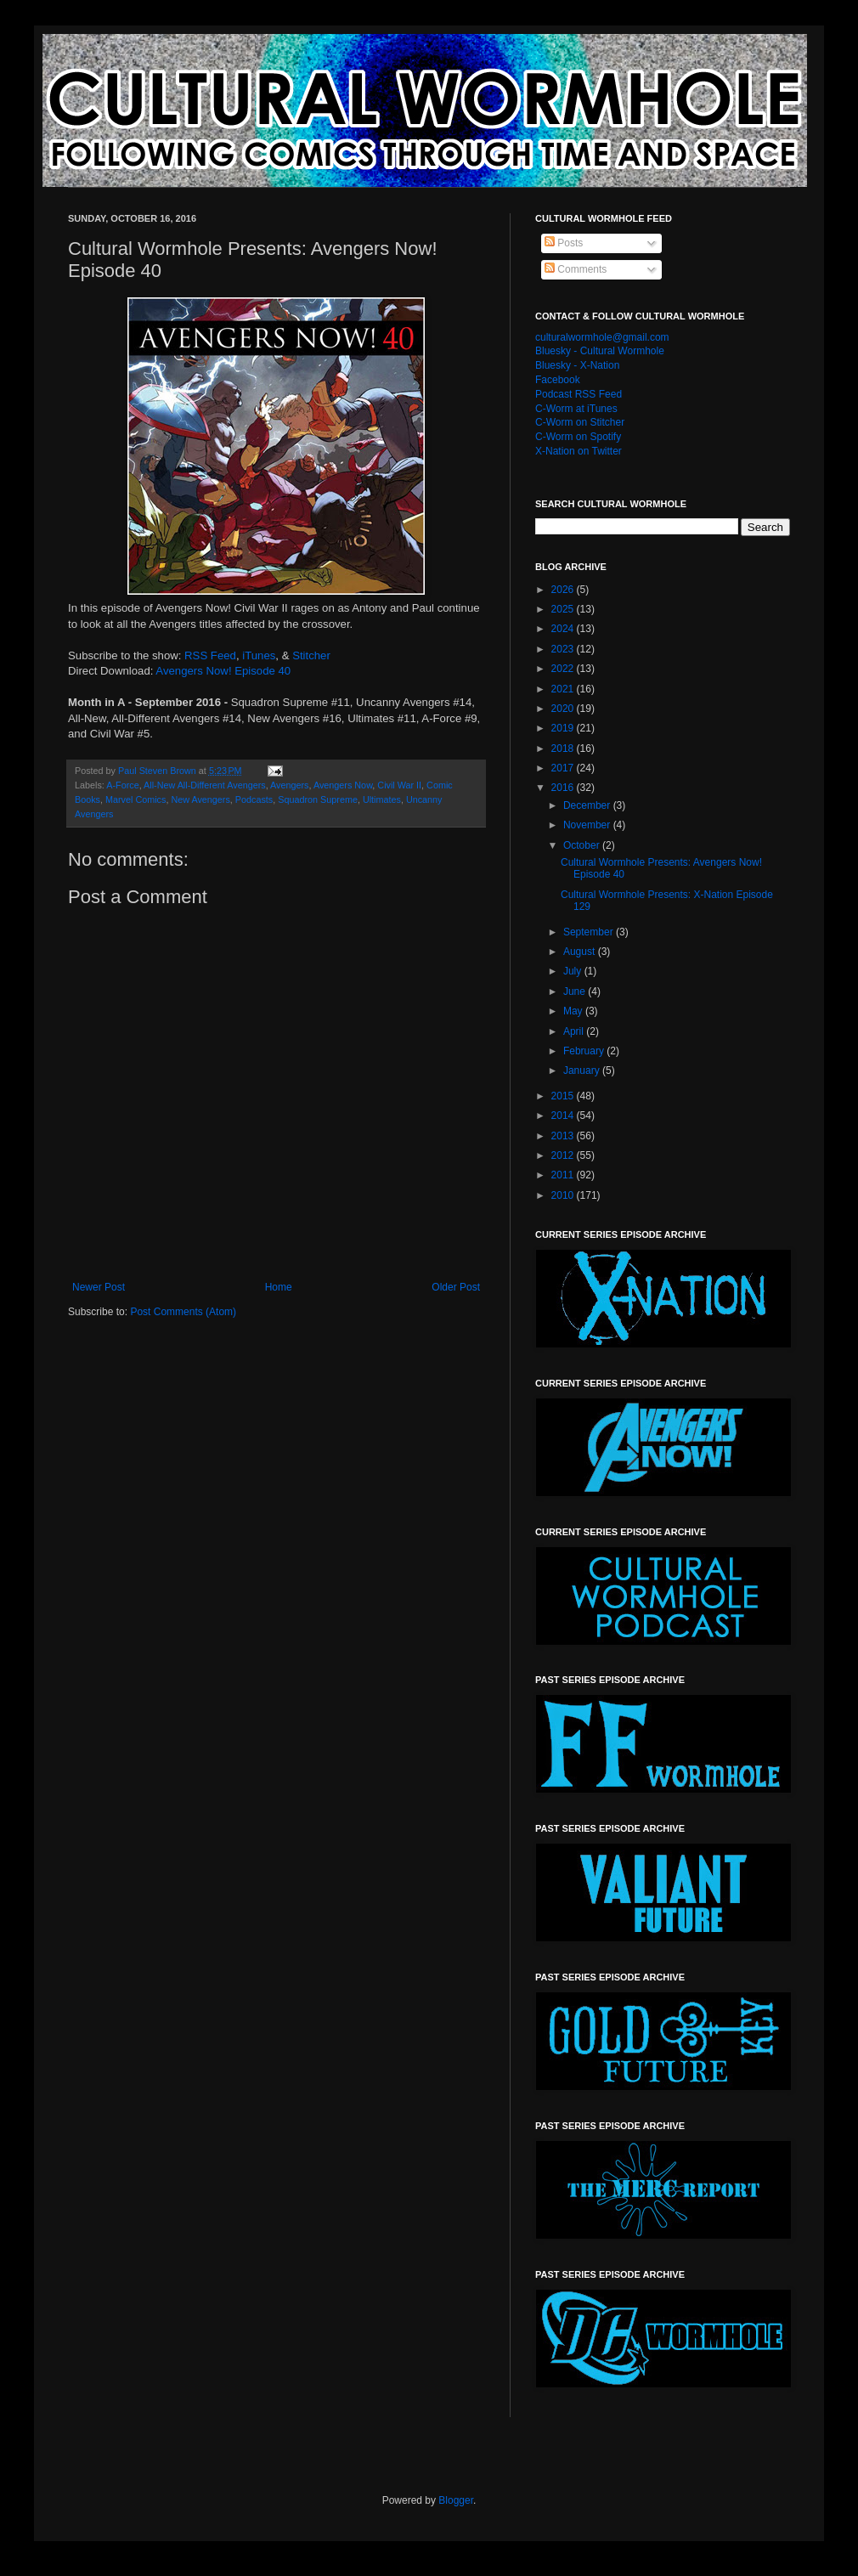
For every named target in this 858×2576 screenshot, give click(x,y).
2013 (564, 1136)
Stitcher (311, 655)
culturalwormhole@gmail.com (602, 337)
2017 (564, 768)
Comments (576, 269)
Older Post (456, 1287)
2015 (564, 1096)
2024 (564, 629)
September (589, 932)
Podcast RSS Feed (578, 394)
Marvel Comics (135, 799)
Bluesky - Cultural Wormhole (599, 351)
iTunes (258, 655)
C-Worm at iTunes (576, 409)
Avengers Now (342, 785)
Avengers (289, 785)
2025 (564, 609)
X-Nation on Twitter (578, 451)
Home (278, 1287)
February (585, 1051)
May (574, 1011)
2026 (564, 590)
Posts (564, 243)
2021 (564, 689)
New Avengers (200, 799)
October (582, 845)
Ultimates (382, 799)
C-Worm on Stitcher (579, 422)
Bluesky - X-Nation (577, 365)
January (582, 1070)
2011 (564, 1175)
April (574, 1031)
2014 (564, 1115)
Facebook (557, 380)
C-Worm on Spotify (578, 437)
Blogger (455, 2500)
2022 (564, 669)
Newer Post (98, 1287)
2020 (564, 709)
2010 (564, 1195)
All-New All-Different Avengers (205, 785)
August (580, 952)
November (588, 825)
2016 (564, 788)
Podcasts (254, 799)
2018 (564, 748)
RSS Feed (210, 655)
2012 (564, 1155)
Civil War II (399, 785)
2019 (564, 728)
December (588, 805)
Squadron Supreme (318, 799)
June (575, 991)
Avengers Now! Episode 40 (223, 670)
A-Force (122, 785)
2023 (564, 649)
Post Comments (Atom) (183, 1312)
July (573, 971)
